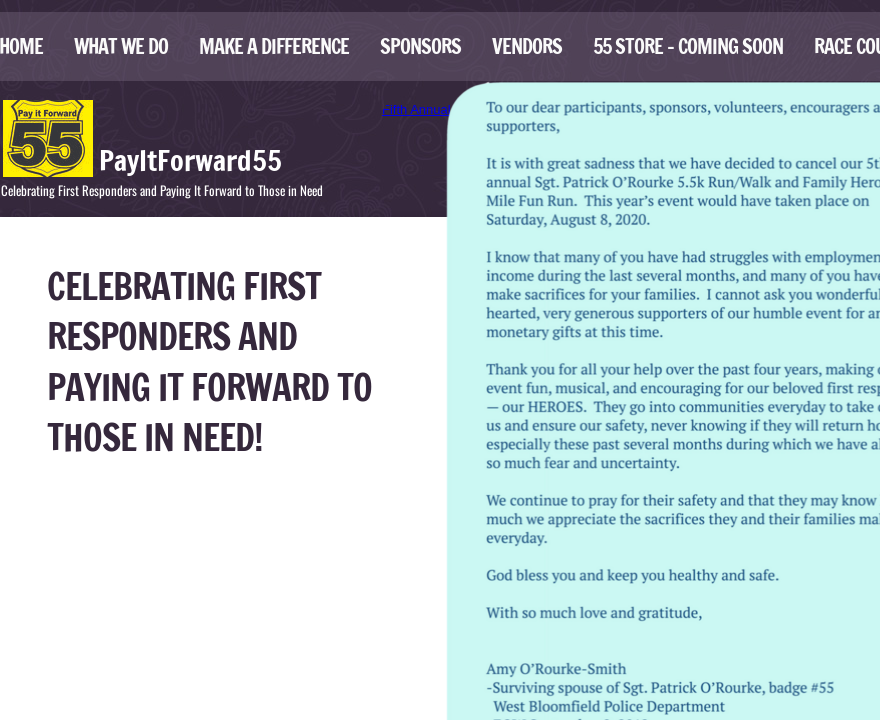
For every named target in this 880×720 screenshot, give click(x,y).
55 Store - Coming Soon (688, 46)
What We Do (121, 46)
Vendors (527, 46)
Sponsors (420, 46)
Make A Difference (274, 46)
